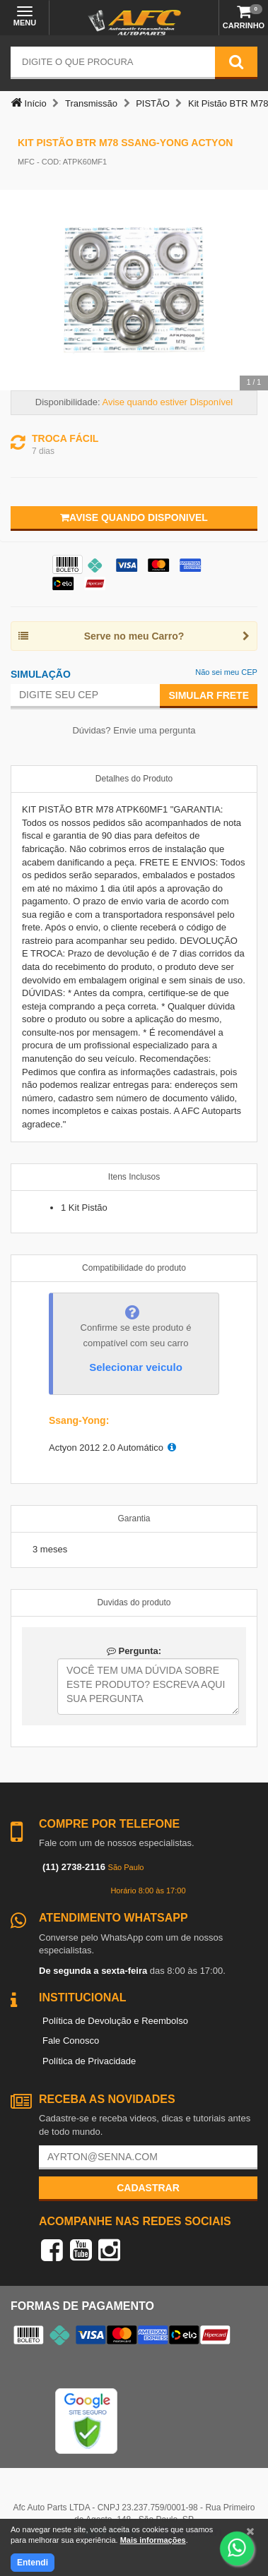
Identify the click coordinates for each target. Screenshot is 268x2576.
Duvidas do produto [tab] (133, 1602)
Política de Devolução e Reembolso (115, 2020)
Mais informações (153, 2540)
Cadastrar (148, 2187)
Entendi (32, 2563)
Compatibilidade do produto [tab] (134, 1268)
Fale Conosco (70, 2040)
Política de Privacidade (89, 2061)
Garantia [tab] (133, 1518)
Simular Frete (208, 695)
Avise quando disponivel (134, 517)
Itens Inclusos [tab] (134, 1177)
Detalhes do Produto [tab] (134, 779)
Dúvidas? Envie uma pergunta (133, 730)
